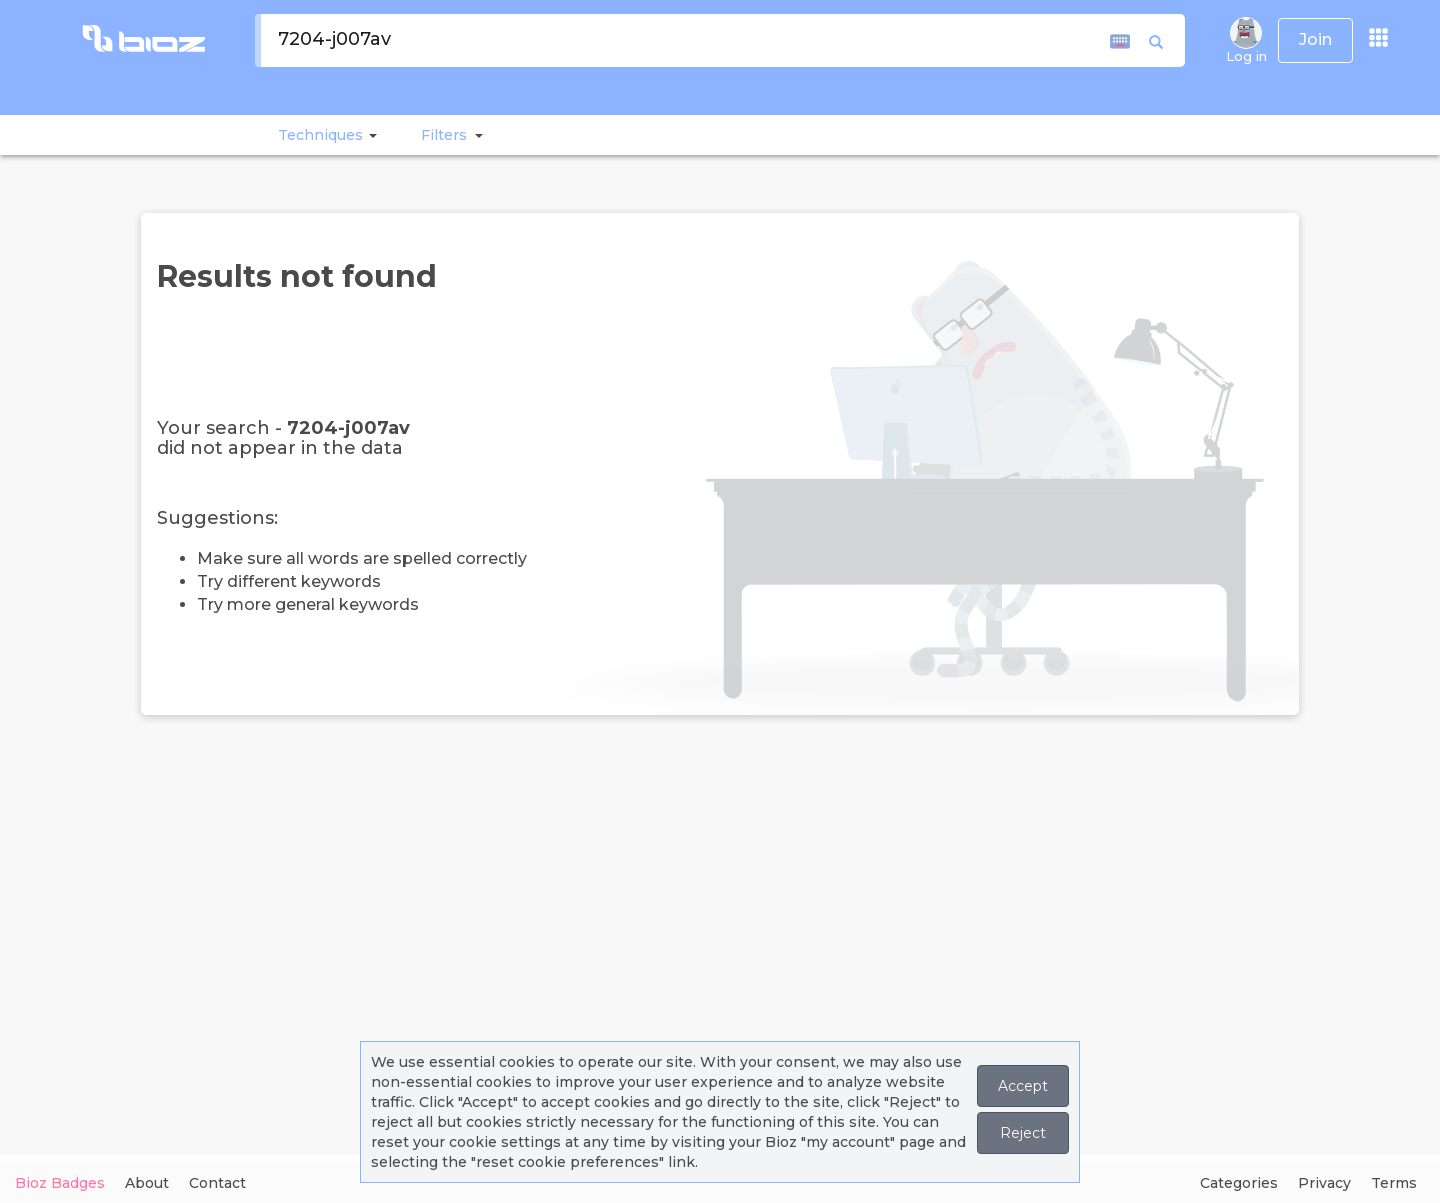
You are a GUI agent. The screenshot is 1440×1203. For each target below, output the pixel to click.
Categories (1239, 1183)
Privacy (1324, 1183)
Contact (217, 1183)
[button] (370, 135)
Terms (1394, 1183)
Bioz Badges (60, 1183)
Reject (1023, 1133)
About (147, 1183)
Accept (1023, 1086)
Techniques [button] (320, 135)
